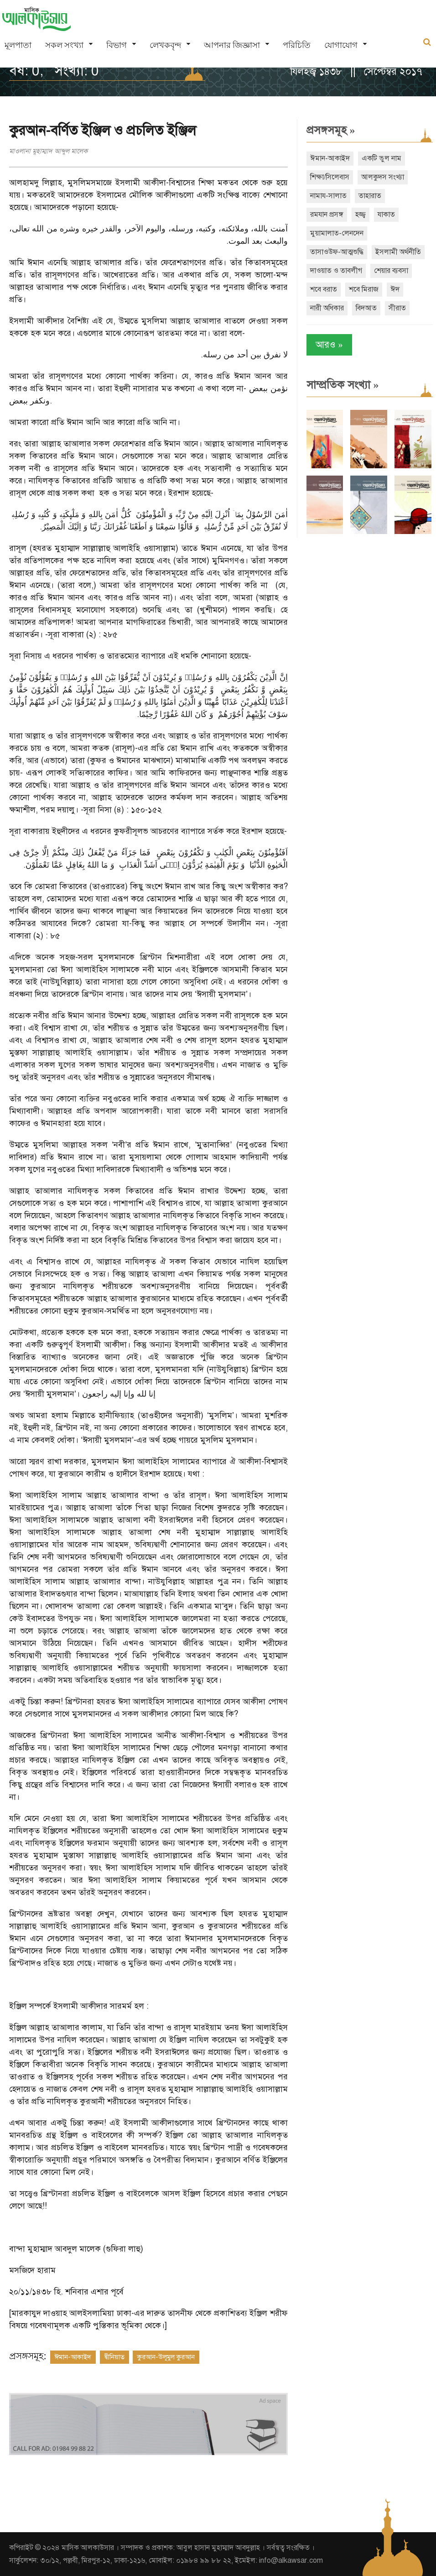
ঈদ (395, 289)
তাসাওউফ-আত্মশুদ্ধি (336, 252)
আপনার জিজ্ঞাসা (232, 45)
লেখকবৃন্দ (165, 45)
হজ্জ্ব (360, 214)
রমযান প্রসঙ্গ (326, 214)
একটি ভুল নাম (381, 158)
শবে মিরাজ (364, 289)
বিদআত (366, 308)
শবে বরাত (323, 289)
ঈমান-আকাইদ (73, 2357)
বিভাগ (116, 45)
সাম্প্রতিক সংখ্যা (342, 385)
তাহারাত (369, 195)
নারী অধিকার (327, 308)
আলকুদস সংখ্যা (382, 177)
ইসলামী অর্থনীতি (398, 252)
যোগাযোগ (341, 45)
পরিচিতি (297, 45)
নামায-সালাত (328, 195)
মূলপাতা (18, 45)
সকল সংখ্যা (64, 45)
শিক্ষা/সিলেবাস (329, 177)
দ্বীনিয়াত (114, 2357)
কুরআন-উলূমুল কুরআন (166, 2357)
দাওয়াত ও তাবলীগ (336, 270)
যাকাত (386, 214)
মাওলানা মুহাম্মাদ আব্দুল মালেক (48, 151)
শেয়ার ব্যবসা (391, 270)
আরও (329, 345)
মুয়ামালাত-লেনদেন (336, 233)
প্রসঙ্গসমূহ (330, 130)
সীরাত (397, 308)
